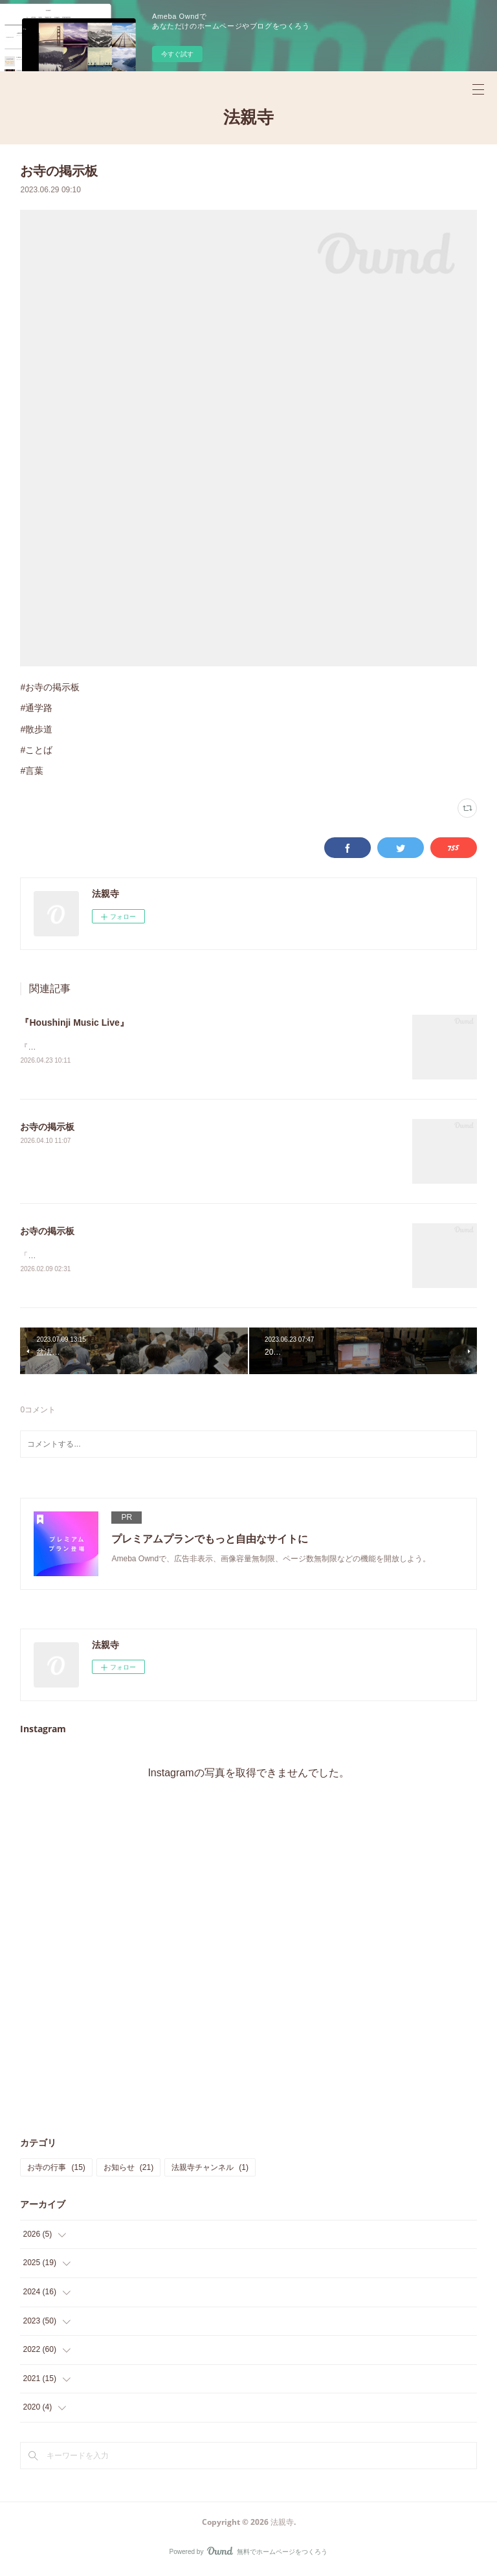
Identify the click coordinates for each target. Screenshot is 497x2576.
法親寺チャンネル (209, 2169)
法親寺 (248, 116)
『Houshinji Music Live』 (74, 1022)
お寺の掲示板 (47, 1128)
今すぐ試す (177, 54)
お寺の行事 (56, 2169)
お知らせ (128, 2169)
